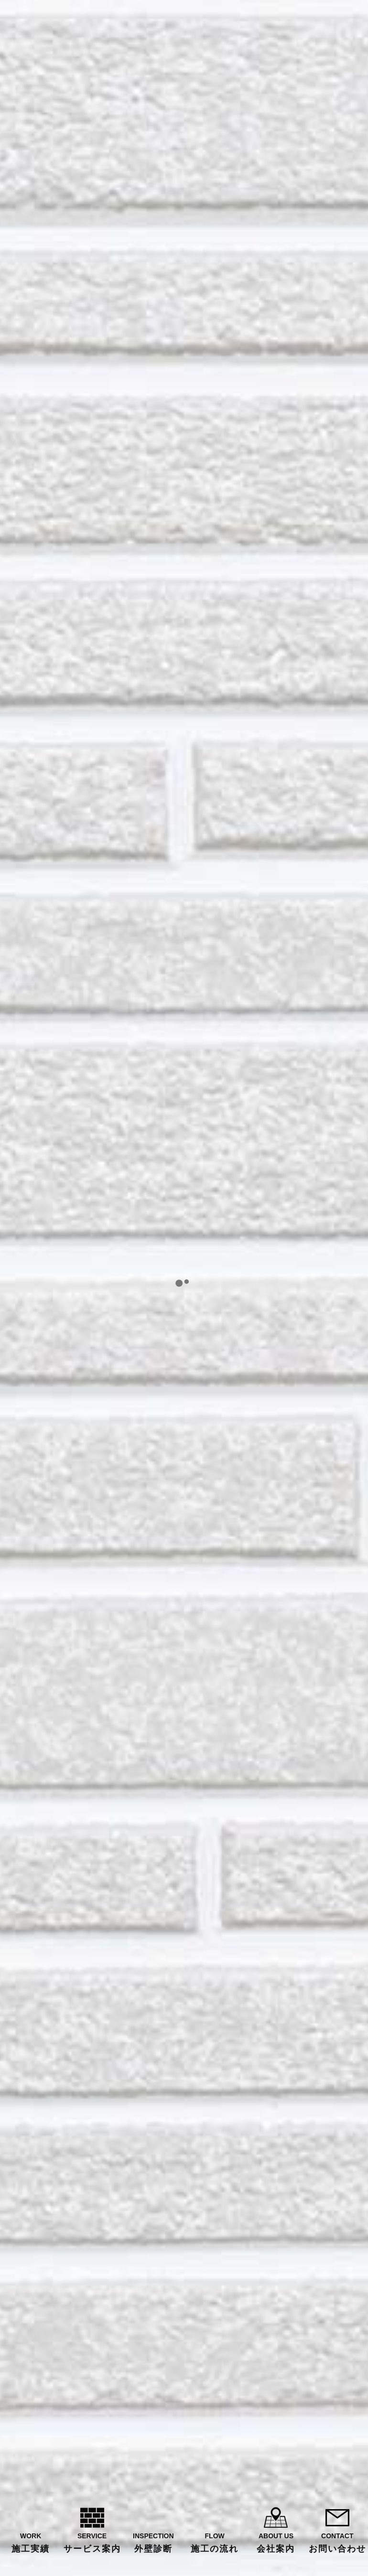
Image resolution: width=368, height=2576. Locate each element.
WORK (30, 2543)
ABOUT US (276, 2543)
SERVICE (92, 2543)
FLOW (214, 2543)
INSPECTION (153, 2543)
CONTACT (337, 2543)
